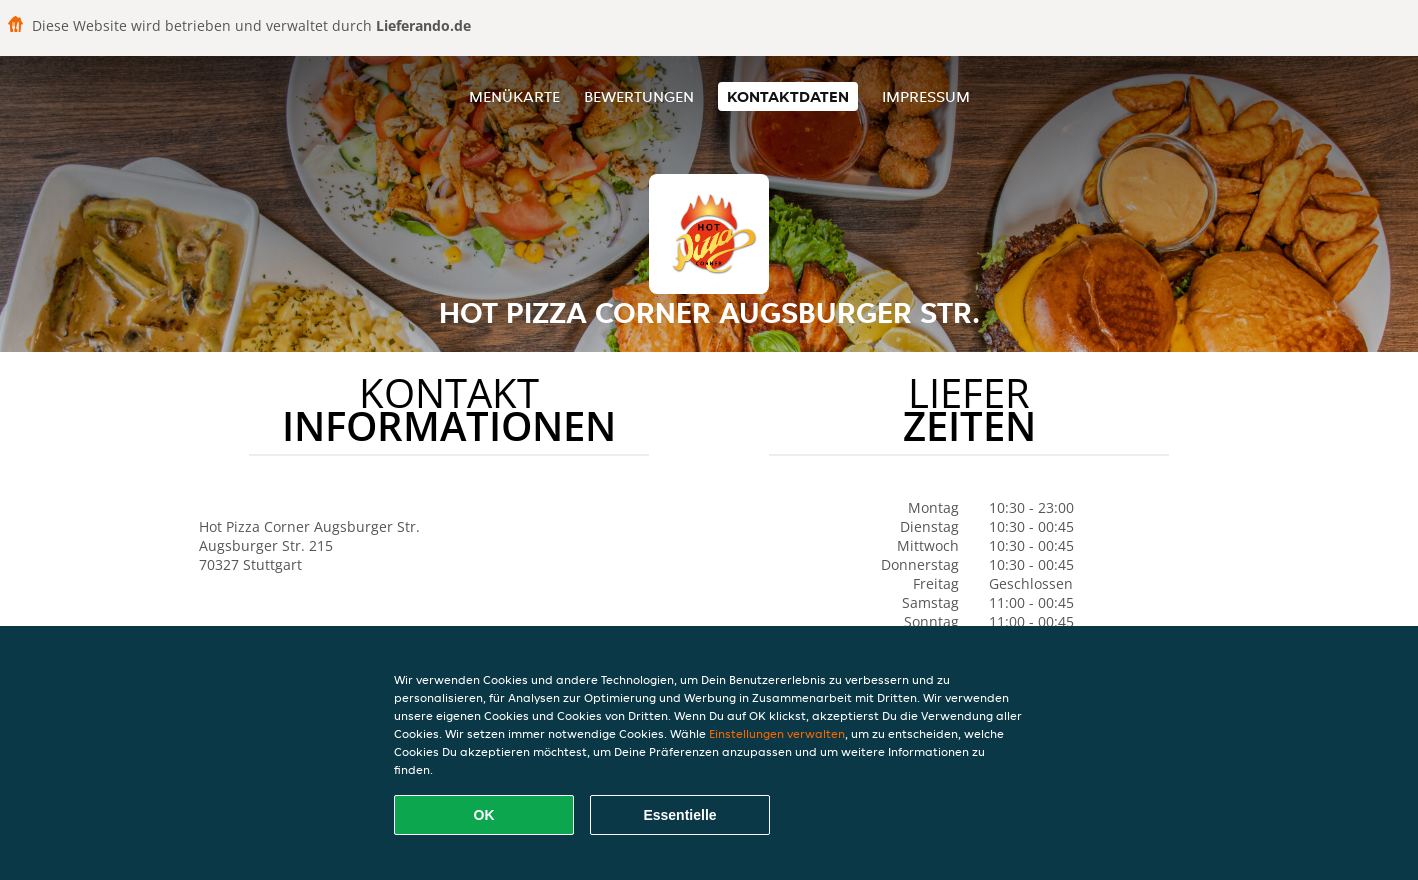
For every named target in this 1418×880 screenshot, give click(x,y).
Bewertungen (639, 96)
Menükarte (514, 96)
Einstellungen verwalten (777, 733)
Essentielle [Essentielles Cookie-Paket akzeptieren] (679, 815)
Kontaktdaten (788, 96)
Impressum (926, 96)
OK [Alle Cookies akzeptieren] (484, 815)
